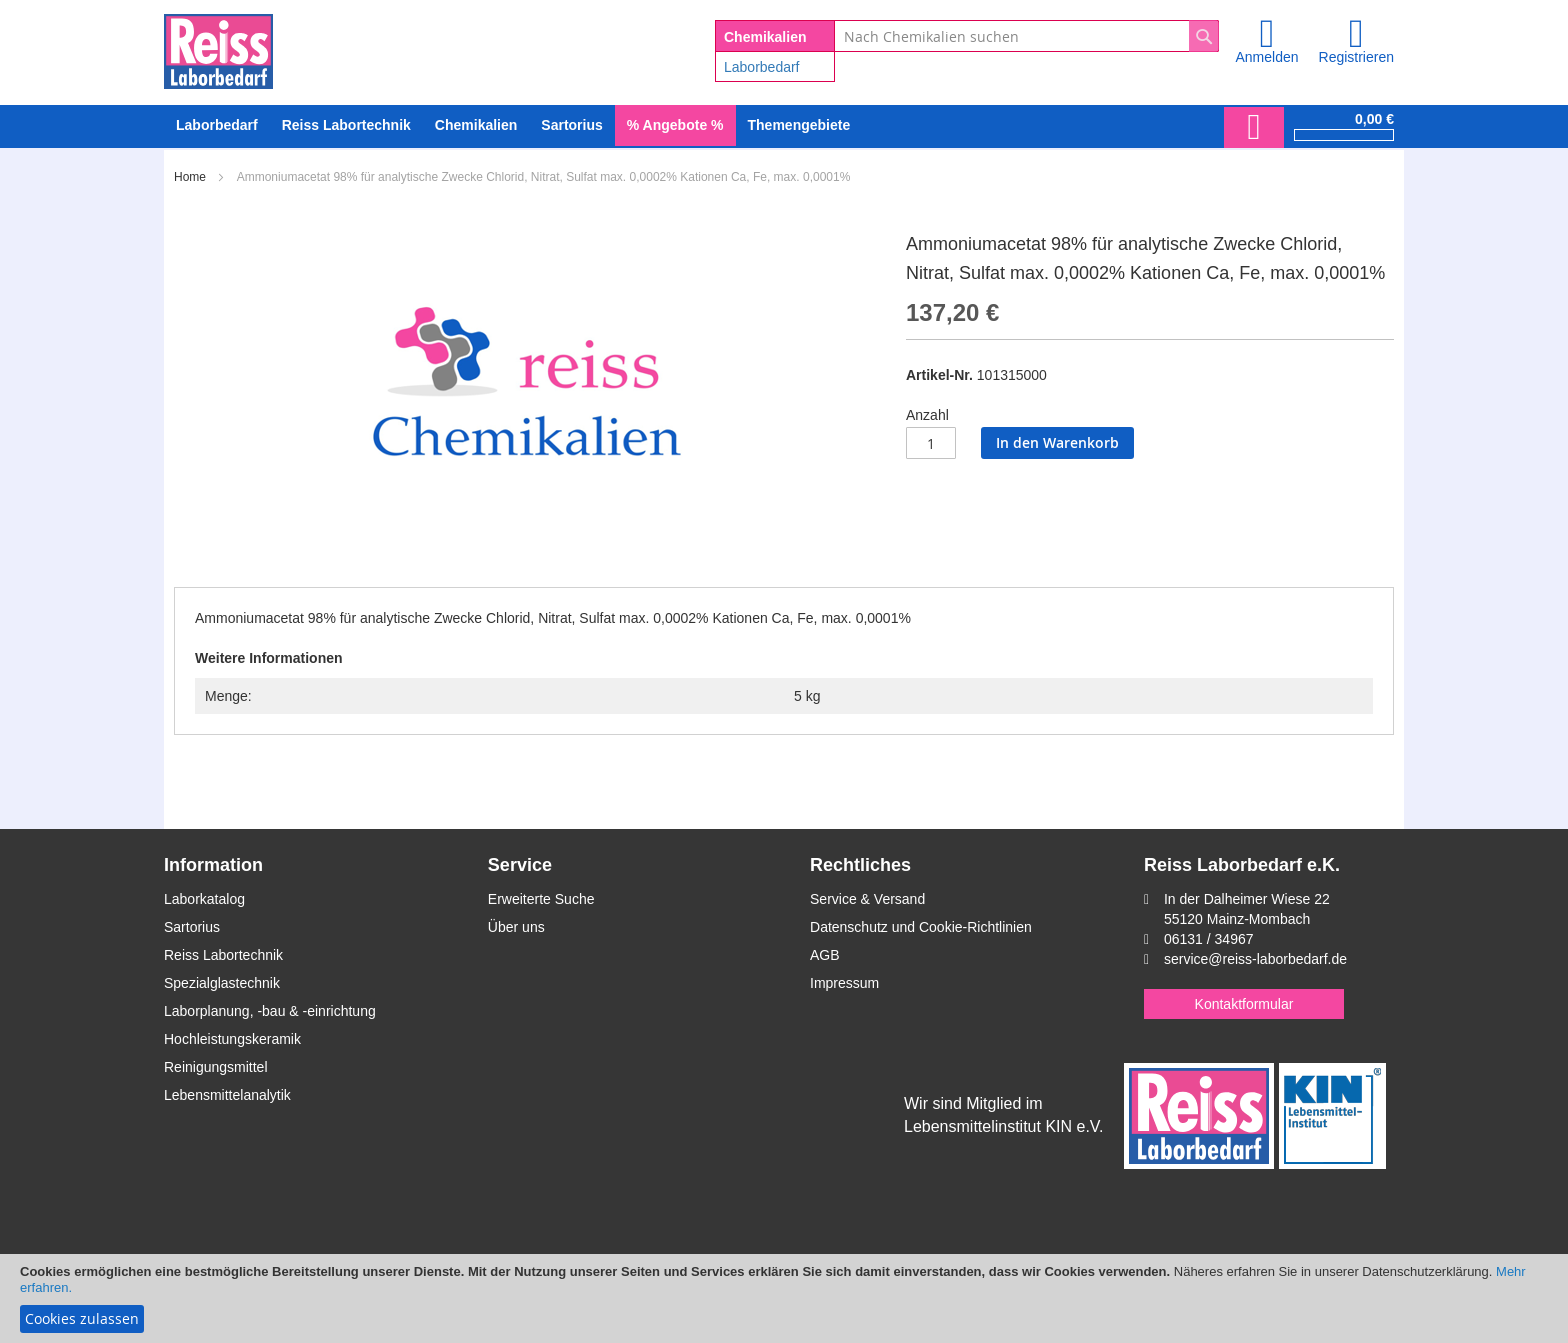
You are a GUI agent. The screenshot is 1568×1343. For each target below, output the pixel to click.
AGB (825, 955)
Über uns (516, 927)
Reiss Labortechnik (223, 955)
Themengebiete (799, 125)
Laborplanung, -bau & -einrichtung (270, 1011)
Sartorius (192, 927)
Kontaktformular (1244, 1004)
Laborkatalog (204, 899)
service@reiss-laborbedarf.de (1255, 959)
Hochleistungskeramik (232, 1039)
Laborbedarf (762, 67)
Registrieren (1356, 57)
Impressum (844, 983)
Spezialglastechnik (222, 983)
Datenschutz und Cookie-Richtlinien (921, 927)
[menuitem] (217, 125)
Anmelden (1266, 57)
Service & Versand (867, 899)
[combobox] (1026, 36)
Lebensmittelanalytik (227, 1095)
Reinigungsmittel (216, 1067)
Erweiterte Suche (541, 899)
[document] (784, 1298)
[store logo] (218, 48)
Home (190, 177)
